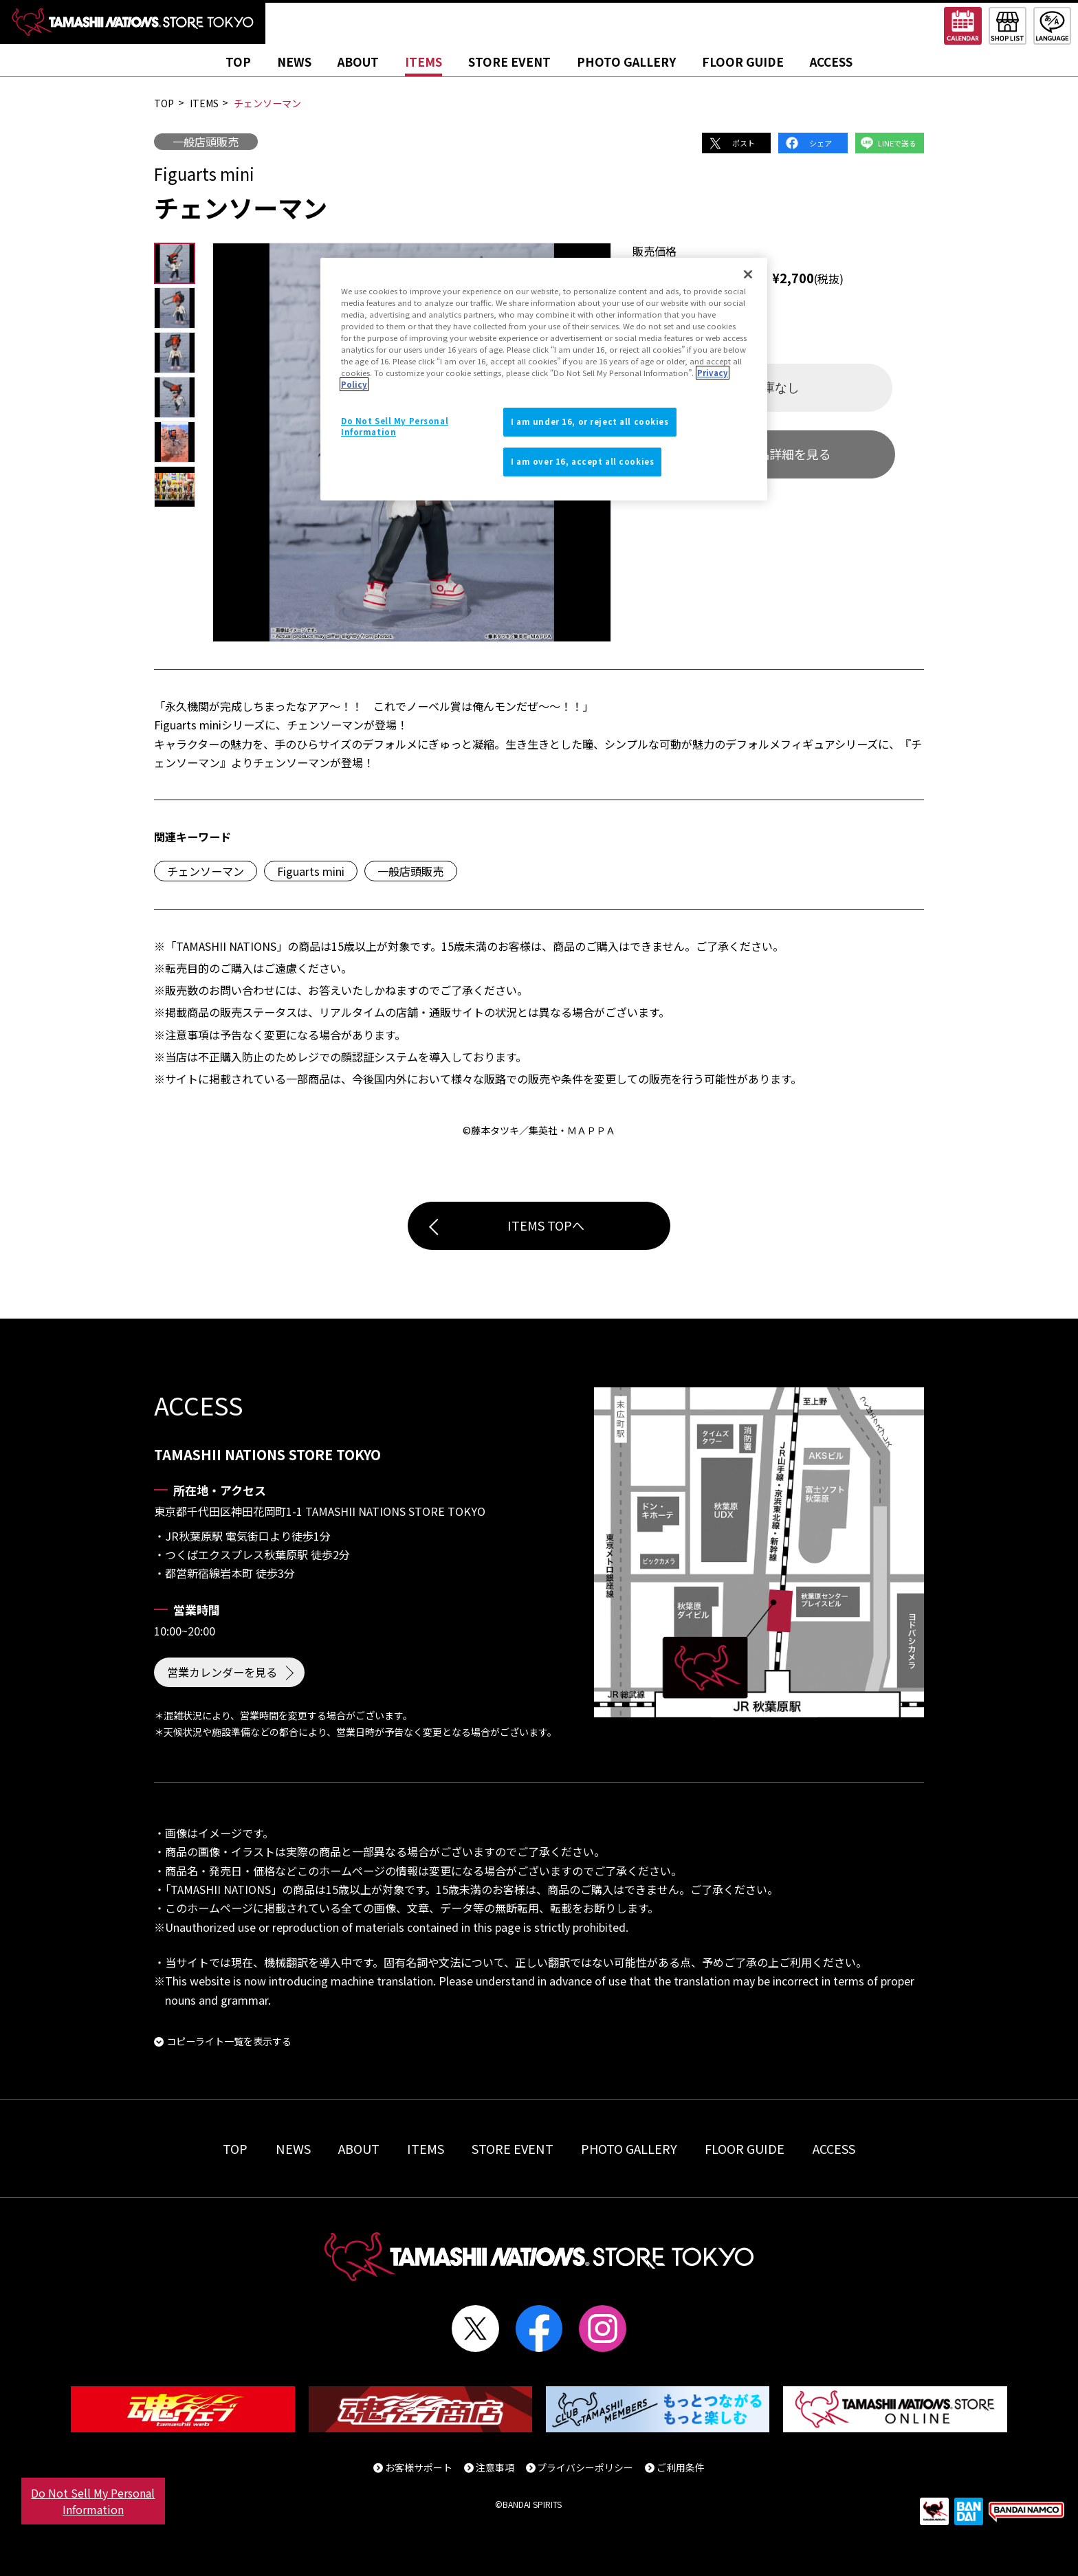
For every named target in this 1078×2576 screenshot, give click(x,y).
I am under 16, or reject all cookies (590, 421)
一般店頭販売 (206, 141)
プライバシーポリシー (585, 2467)
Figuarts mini (310, 871)
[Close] (748, 274)
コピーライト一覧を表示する (229, 2041)
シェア (820, 142)
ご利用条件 (681, 2467)
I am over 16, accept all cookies (582, 461)
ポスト (743, 142)
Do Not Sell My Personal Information (93, 2501)
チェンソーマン (205, 871)
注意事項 (495, 2467)
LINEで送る (897, 142)
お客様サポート (418, 2467)
